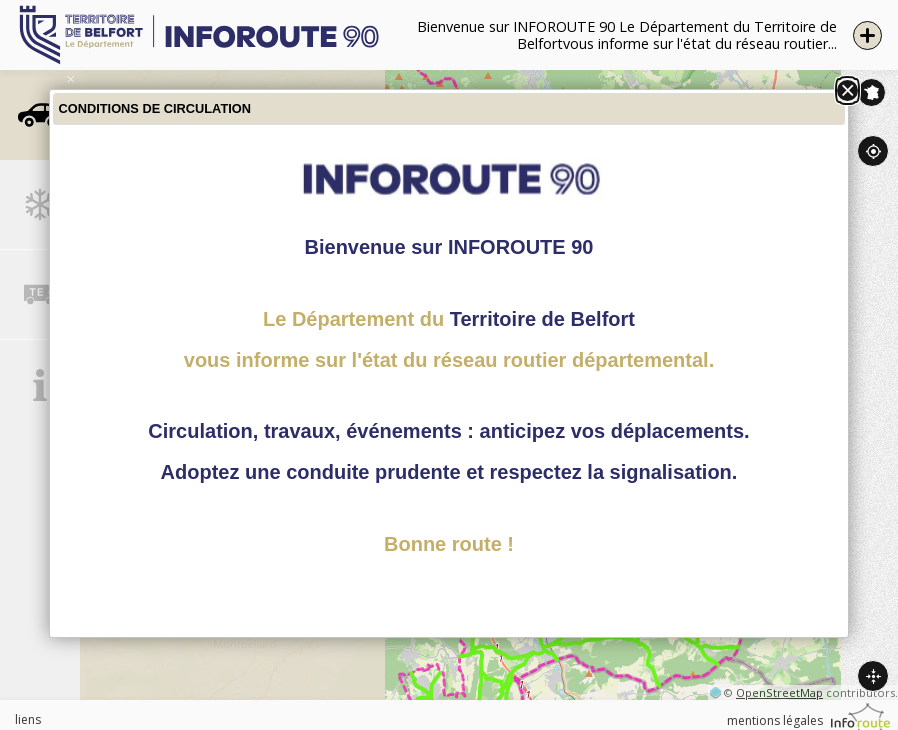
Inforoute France (871, 92)
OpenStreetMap (779, 692)
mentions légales (775, 720)
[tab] (40, 115)
